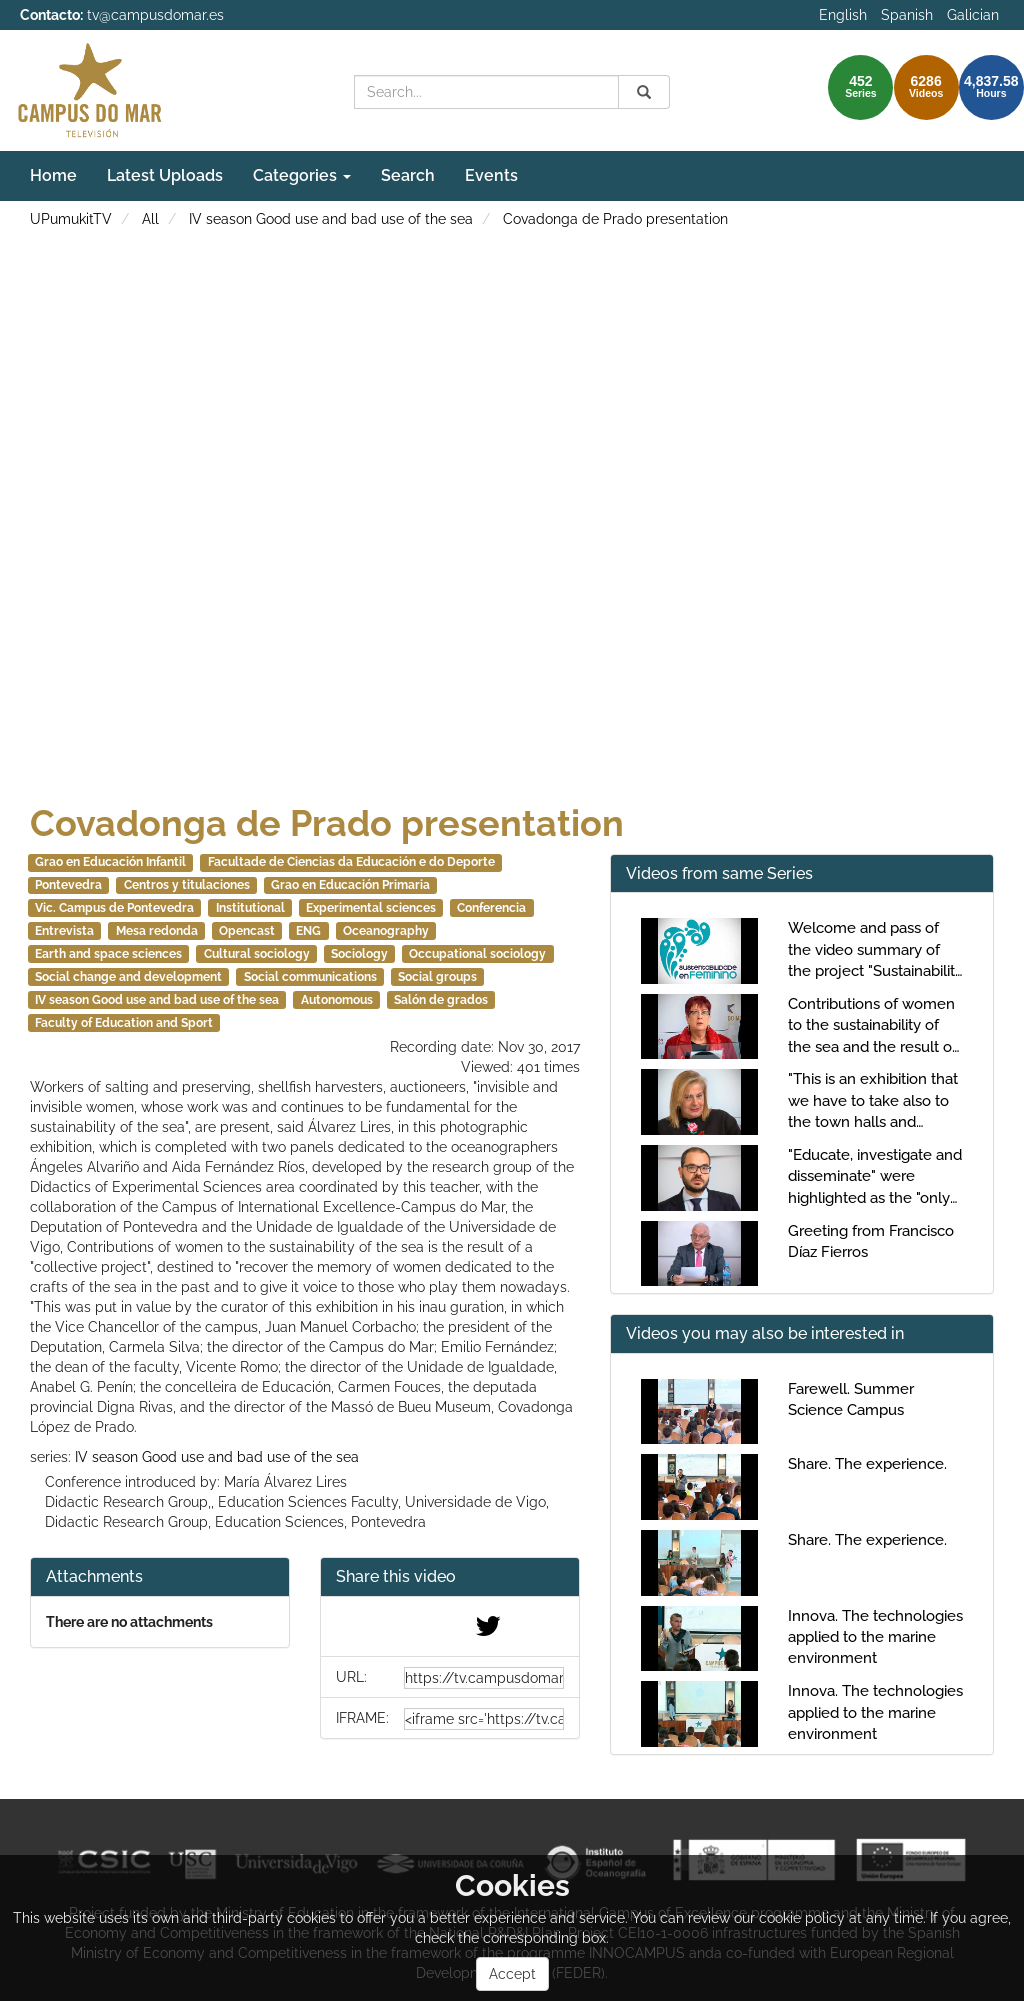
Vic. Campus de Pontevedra (114, 908)
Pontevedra (68, 885)
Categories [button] (302, 175)
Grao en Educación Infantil (110, 862)
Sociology (359, 954)
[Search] (644, 92)
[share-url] (484, 1678)
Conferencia (491, 908)
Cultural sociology (257, 954)
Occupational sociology (477, 954)
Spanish (907, 15)
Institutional (250, 908)
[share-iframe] (484, 1719)
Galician (973, 15)
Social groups (437, 977)
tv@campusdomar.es (155, 15)
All (150, 219)
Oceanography (386, 931)
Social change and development (128, 977)
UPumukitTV (71, 219)
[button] (450, 1577)
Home (53, 175)
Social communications (310, 977)
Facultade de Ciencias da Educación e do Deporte (351, 862)
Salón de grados (441, 1000)
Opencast (247, 931)
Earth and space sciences (108, 954)
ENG (308, 931)
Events (491, 175)
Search (408, 175)
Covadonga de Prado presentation (615, 219)
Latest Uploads (165, 175)
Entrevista (64, 931)
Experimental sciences (371, 908)
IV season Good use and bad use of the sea (331, 219)
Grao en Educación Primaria (350, 885)
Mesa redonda (157, 931)
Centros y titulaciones (187, 885)
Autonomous (337, 1000)
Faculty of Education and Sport (124, 1023)
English (843, 15)
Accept (512, 1974)
